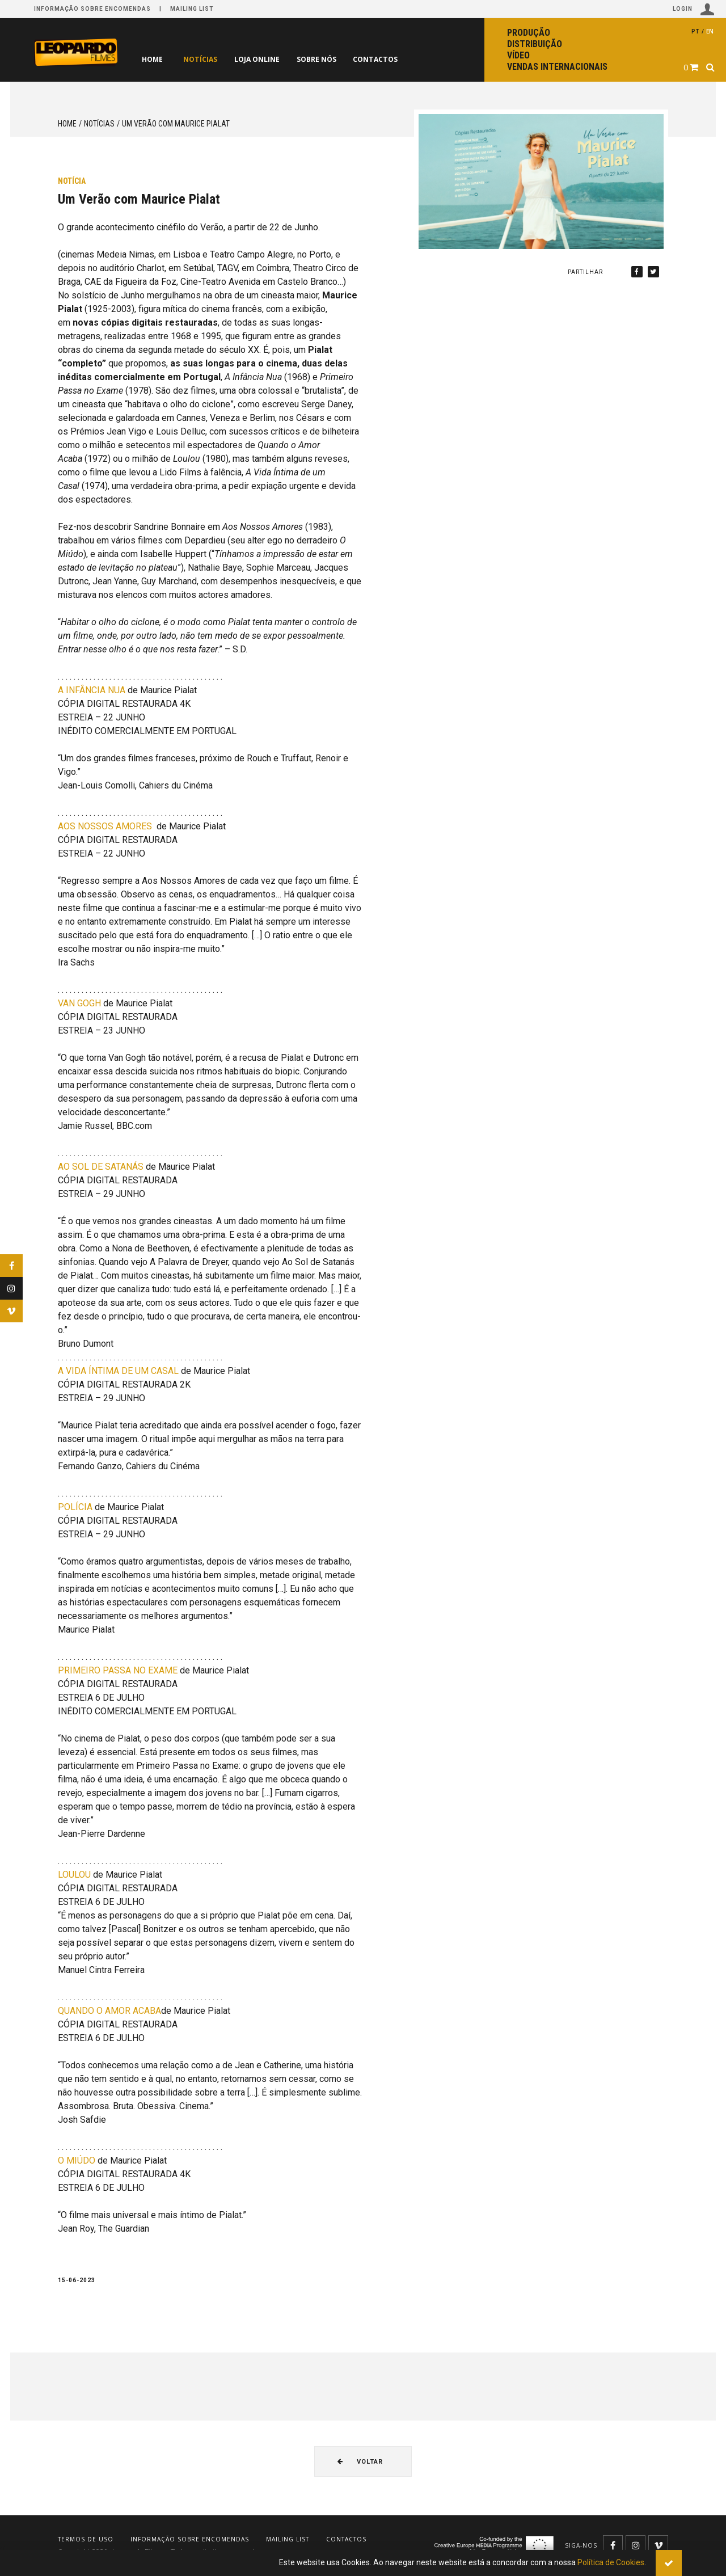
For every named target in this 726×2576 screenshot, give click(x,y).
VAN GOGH (79, 1003)
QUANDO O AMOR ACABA (109, 2010)
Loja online (267, 59)
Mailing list (192, 9)
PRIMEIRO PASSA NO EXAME (118, 1670)
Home (152, 59)
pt (695, 31)
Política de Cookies (610, 2562)
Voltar (360, 2461)
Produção (528, 32)
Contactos (401, 59)
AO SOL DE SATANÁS (100, 1166)
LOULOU (74, 1874)
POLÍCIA (75, 1507)
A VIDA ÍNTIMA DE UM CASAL (118, 1370)
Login (694, 9)
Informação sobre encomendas (92, 9)
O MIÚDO (76, 2160)
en (710, 31)
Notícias (204, 59)
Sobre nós (334, 59)
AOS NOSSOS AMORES (105, 826)
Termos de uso (85, 2539)
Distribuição (534, 44)
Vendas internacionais (557, 66)
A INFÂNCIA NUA (91, 690)
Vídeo (518, 55)
